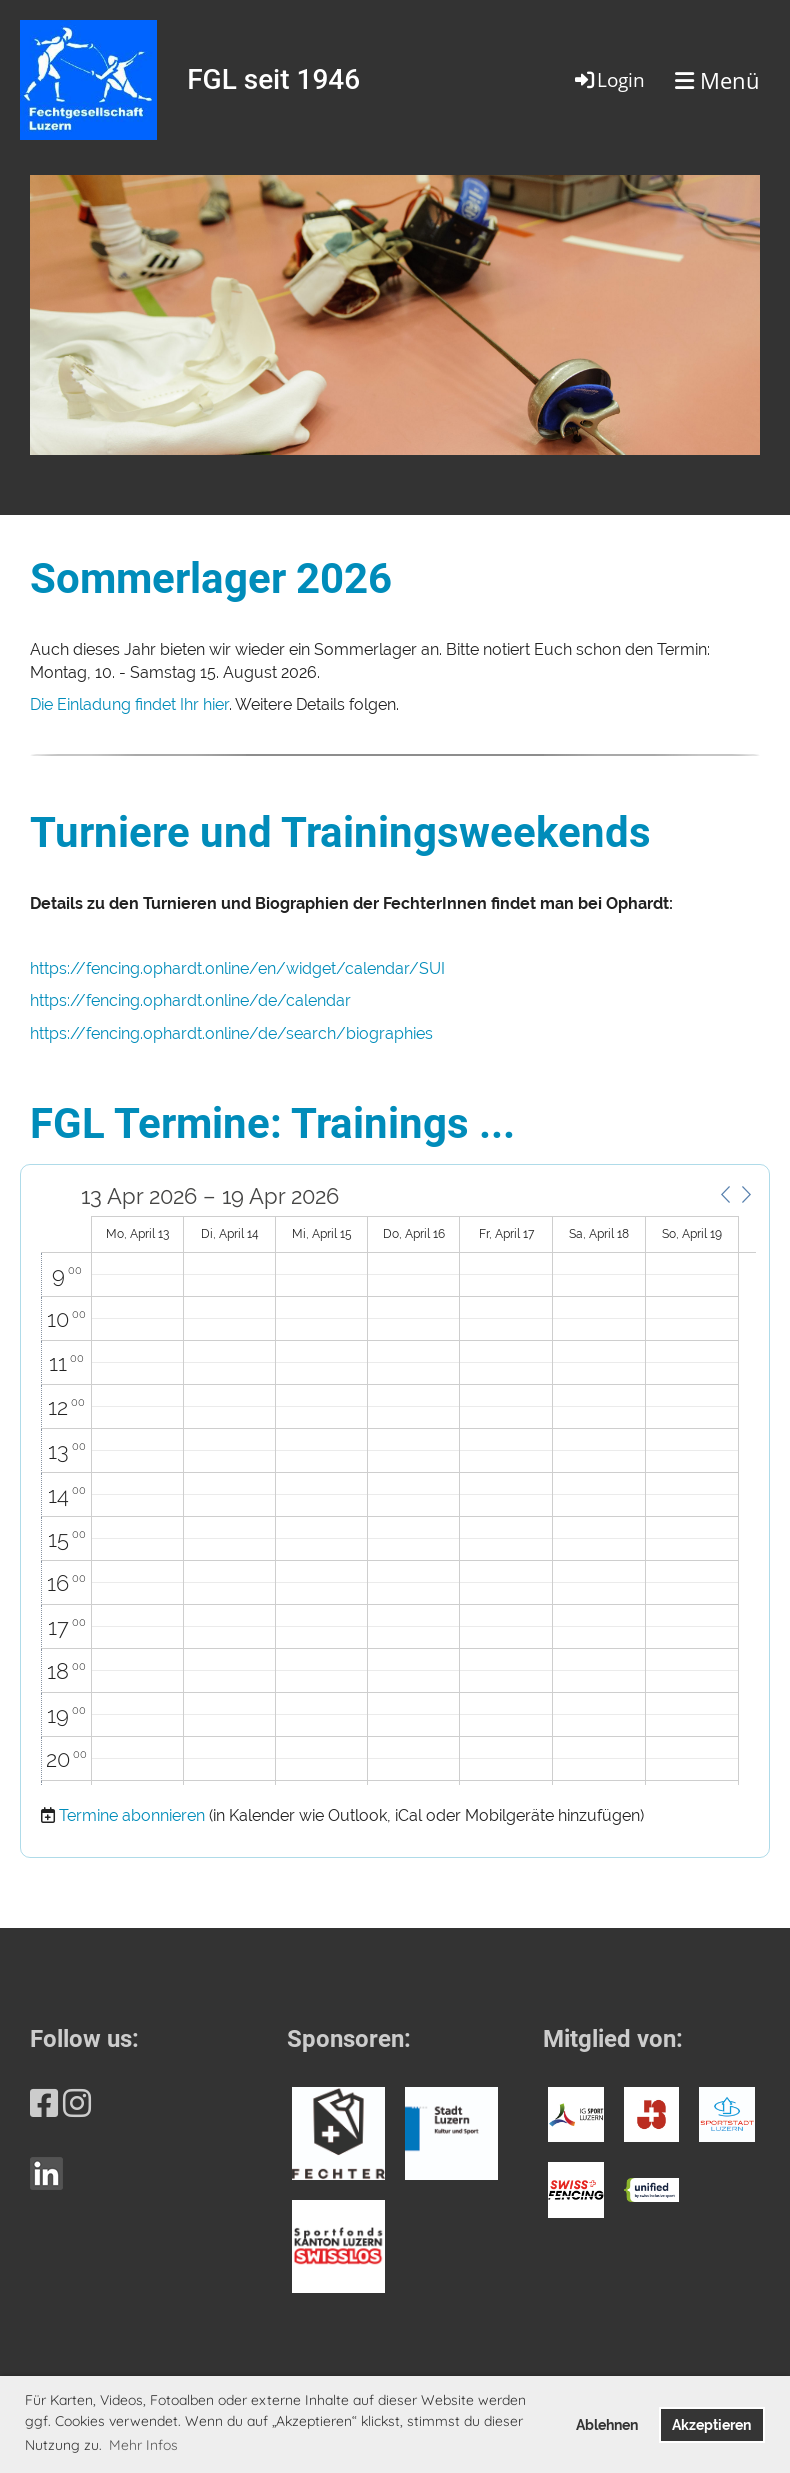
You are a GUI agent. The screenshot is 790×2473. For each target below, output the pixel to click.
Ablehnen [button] (607, 2424)
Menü (717, 80)
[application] (398, 1485)
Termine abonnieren (132, 1815)
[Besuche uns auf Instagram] (77, 2103)
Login (608, 79)
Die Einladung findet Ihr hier (129, 704)
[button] (725, 1195)
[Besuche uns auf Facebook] (44, 2103)
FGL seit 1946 (273, 79)
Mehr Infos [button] (143, 2445)
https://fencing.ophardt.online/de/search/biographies (231, 1033)
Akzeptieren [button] (711, 2424)
